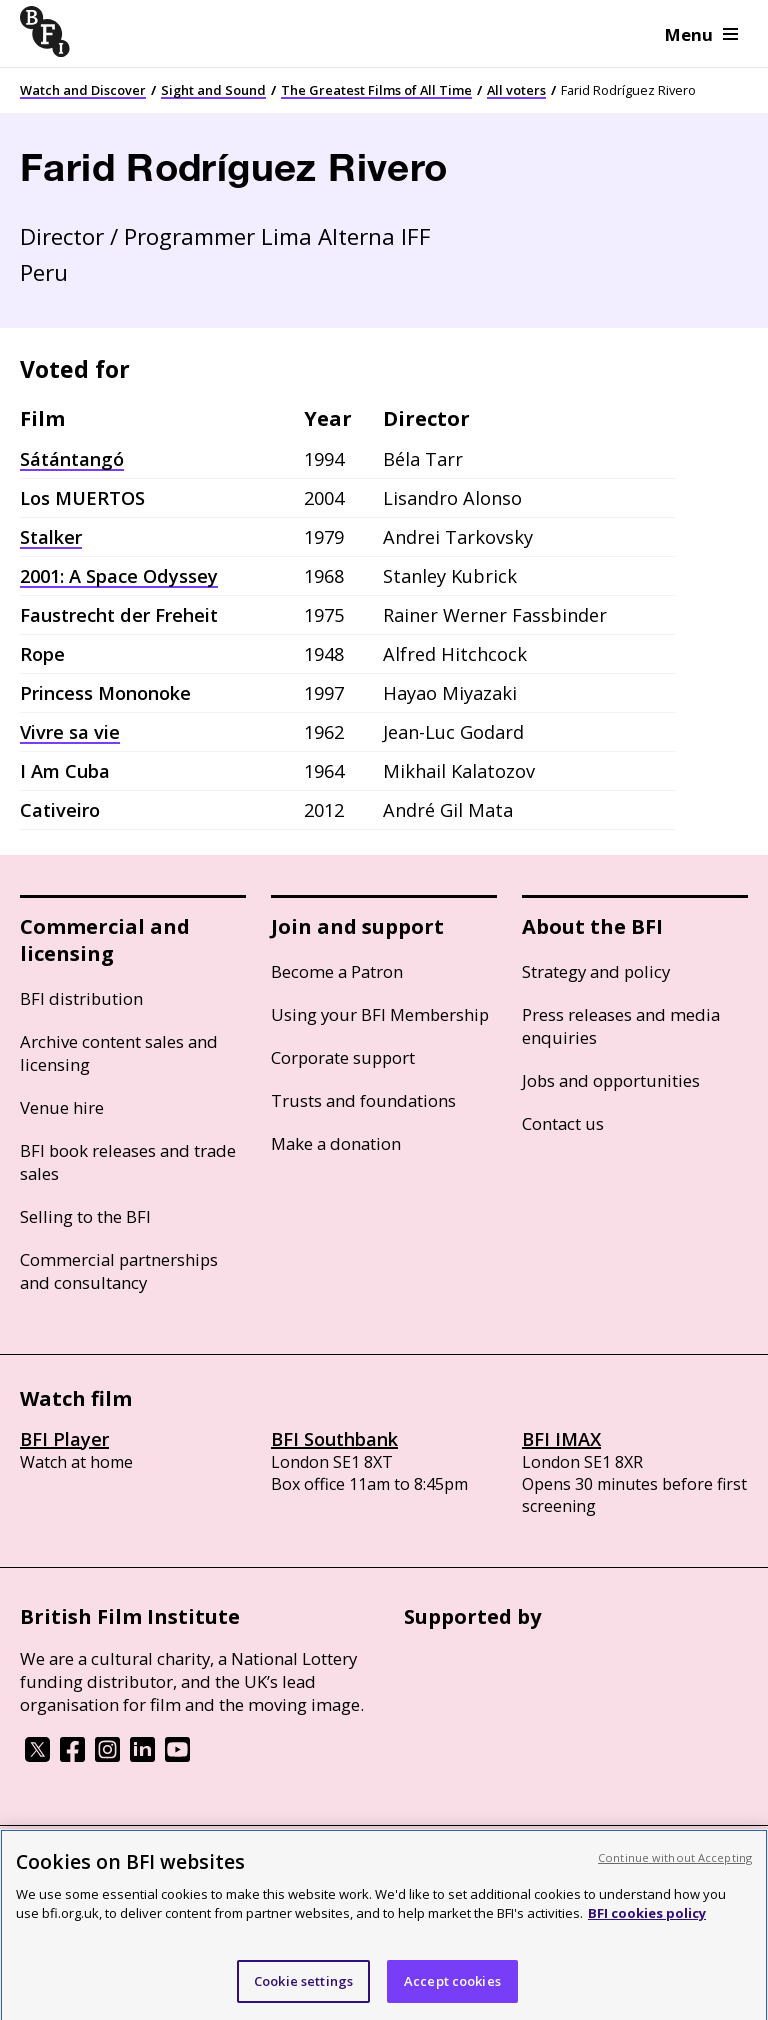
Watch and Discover (83, 90)
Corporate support (343, 1057)
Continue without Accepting (675, 1868)
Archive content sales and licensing (119, 1053)
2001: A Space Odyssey (119, 576)
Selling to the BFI (85, 1216)
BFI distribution (81, 998)
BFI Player (64, 1439)
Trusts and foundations (363, 1100)
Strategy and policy (596, 971)
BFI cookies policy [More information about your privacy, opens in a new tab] (647, 1924)
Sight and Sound (213, 90)
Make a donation (336, 1143)
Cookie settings (303, 1992)
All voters (516, 90)
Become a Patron (337, 971)
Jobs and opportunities (611, 1080)
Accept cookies (452, 1992)
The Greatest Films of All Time (376, 90)
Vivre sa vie (70, 732)
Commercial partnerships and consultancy (119, 1271)
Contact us (563, 1123)
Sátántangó (72, 459)
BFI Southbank (334, 1439)
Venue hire (62, 1107)
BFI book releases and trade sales (128, 1162)
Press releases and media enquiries (621, 1026)
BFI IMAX (561, 1439)
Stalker (51, 537)
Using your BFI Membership (380, 1014)
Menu (701, 34)
